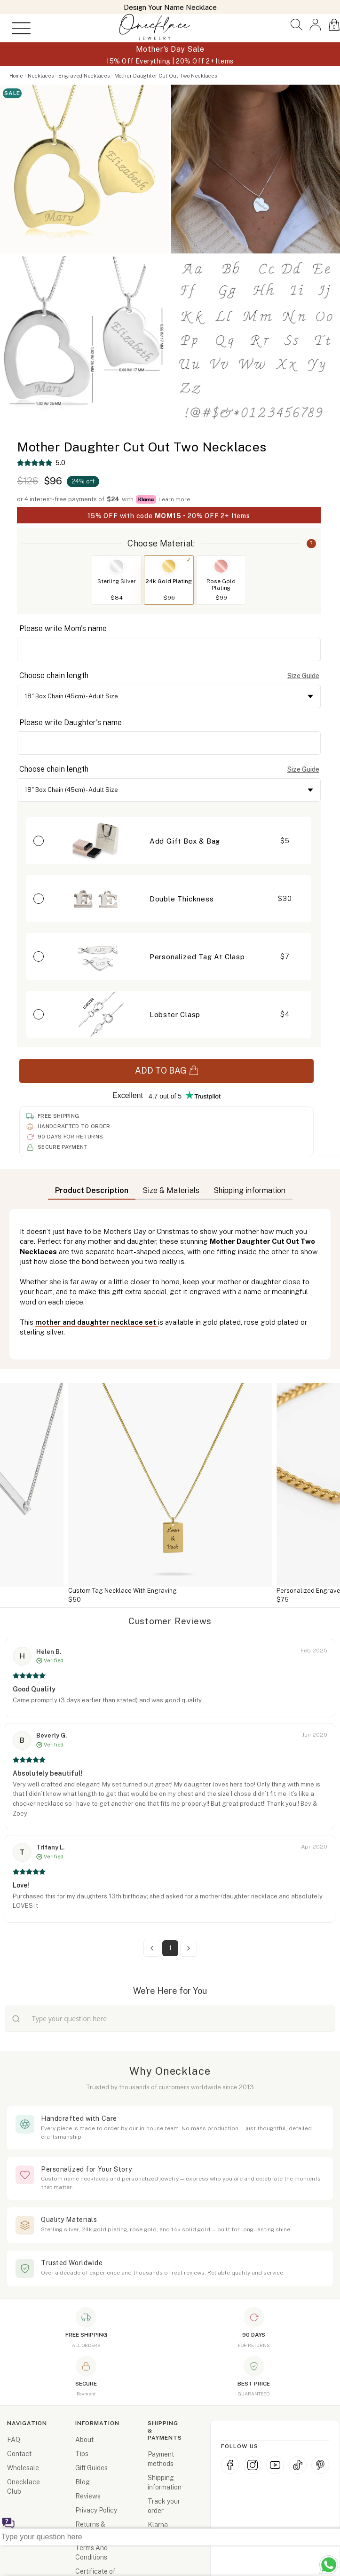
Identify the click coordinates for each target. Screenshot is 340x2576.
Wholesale (23, 2468)
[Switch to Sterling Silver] (117, 566)
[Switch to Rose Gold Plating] (221, 566)
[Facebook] (230, 2465)
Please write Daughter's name (70, 722)
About (84, 2439)
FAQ (13, 2439)
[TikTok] (298, 2465)
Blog (82, 2482)
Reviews (88, 2496)
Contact (19, 2453)
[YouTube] (275, 2465)
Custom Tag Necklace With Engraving (122, 1590)
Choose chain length (53, 675)
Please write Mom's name (63, 628)
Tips (81, 2453)
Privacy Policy (96, 2510)
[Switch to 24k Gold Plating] (169, 566)
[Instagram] (252, 2465)
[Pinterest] (320, 2465)
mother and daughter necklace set (96, 1322)
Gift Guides (91, 2468)
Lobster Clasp (175, 1015)
